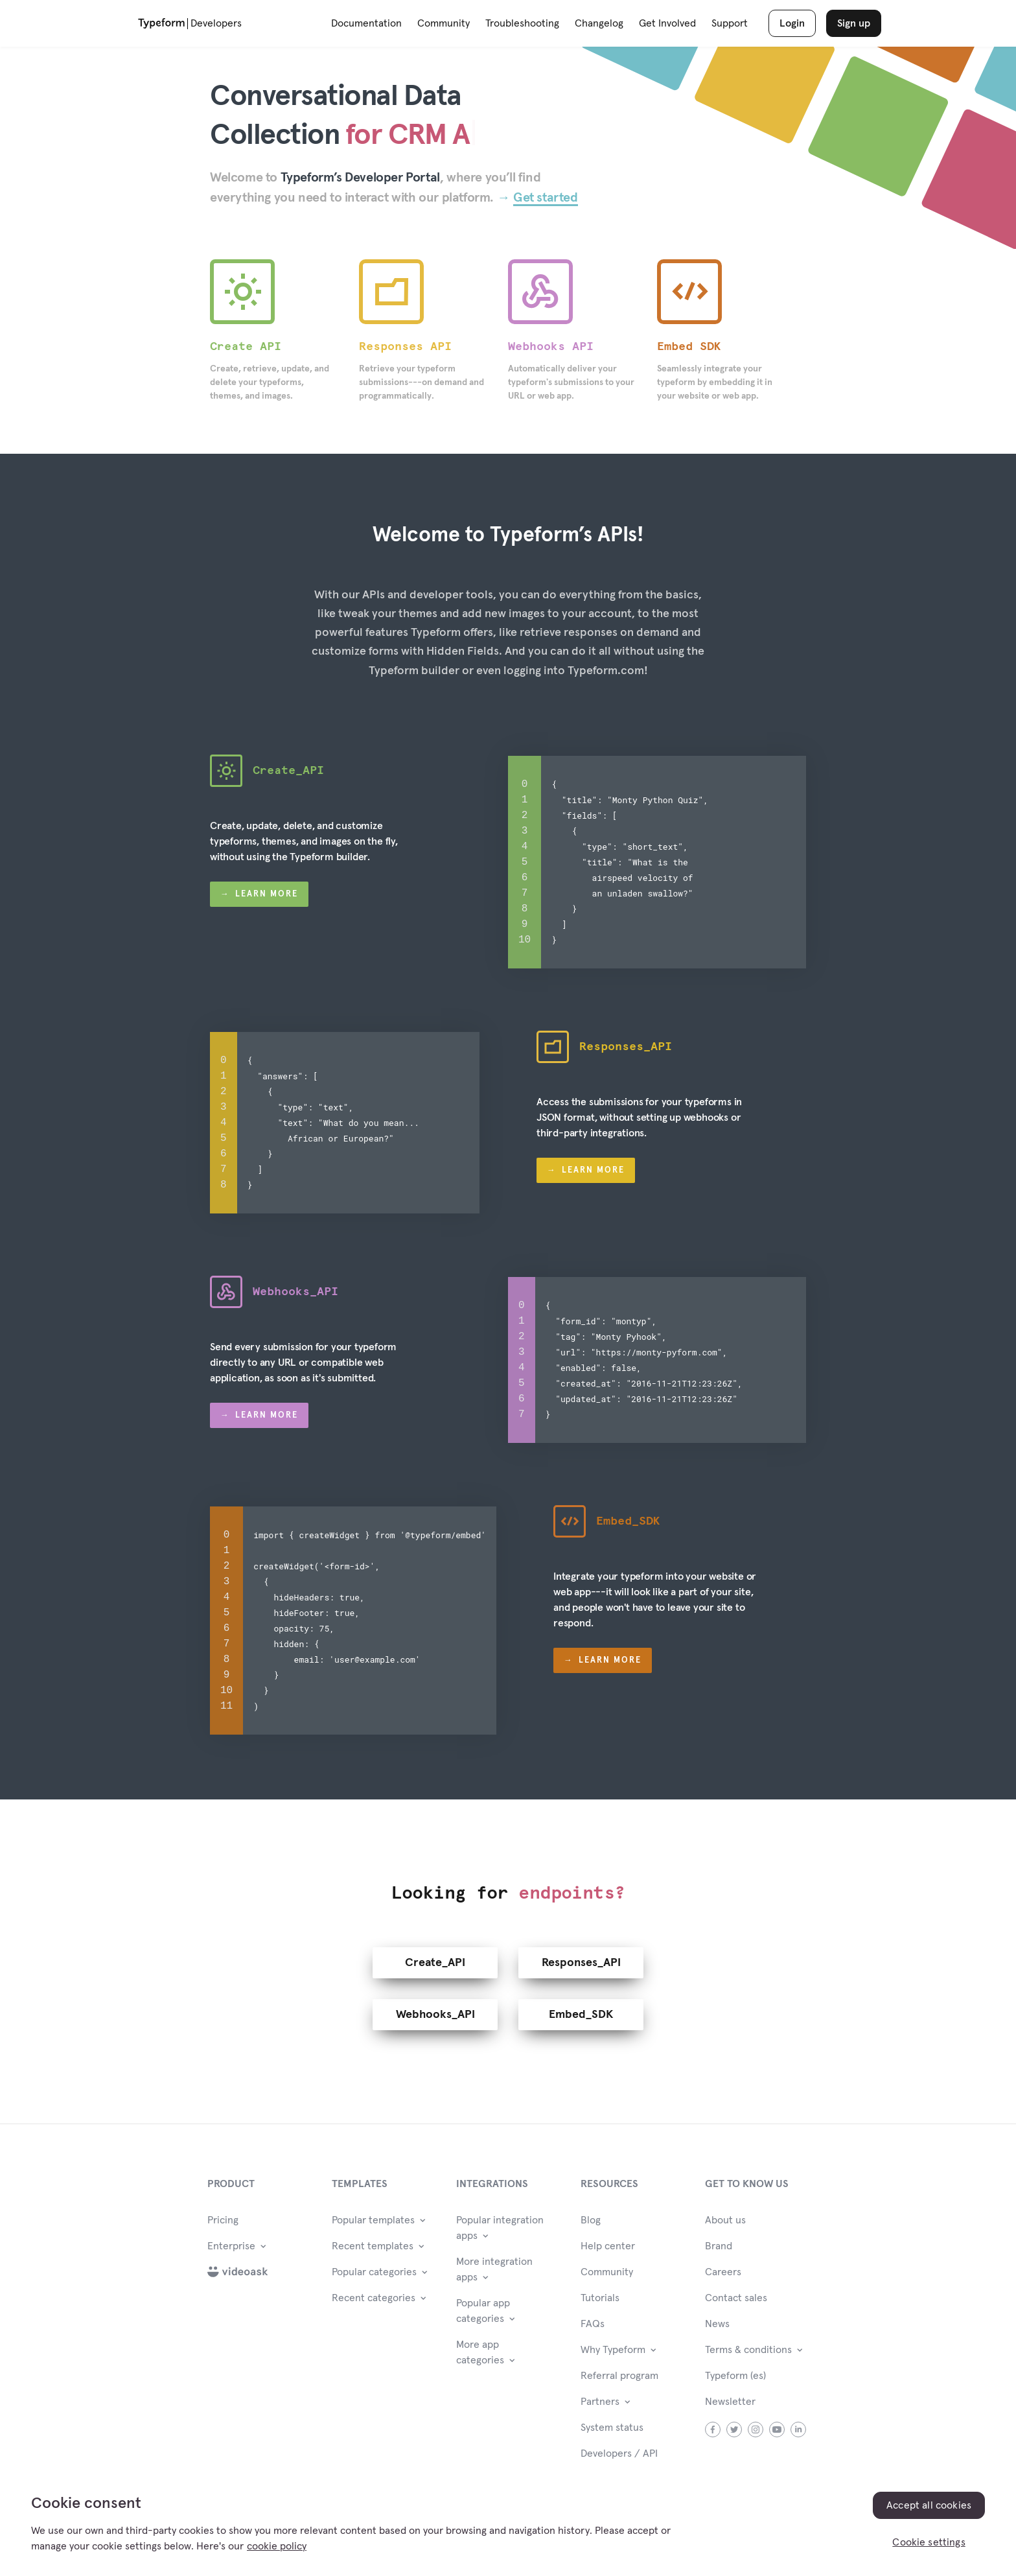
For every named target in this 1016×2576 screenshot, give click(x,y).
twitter (734, 2424)
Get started (545, 197)
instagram (756, 2424)
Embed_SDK (581, 2009)
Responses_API (581, 1957)
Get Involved (667, 23)
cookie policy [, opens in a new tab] (276, 2546)
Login (792, 23)
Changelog (599, 23)
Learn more (266, 894)
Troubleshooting (522, 23)
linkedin (799, 2424)
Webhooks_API (435, 2009)
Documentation (366, 23)
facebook (713, 2424)
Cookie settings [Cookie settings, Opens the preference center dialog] (928, 2542)
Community (443, 23)
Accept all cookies (928, 2505)
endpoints (566, 1888)
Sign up (853, 23)
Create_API (435, 1957)
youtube (777, 2424)
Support (729, 23)
